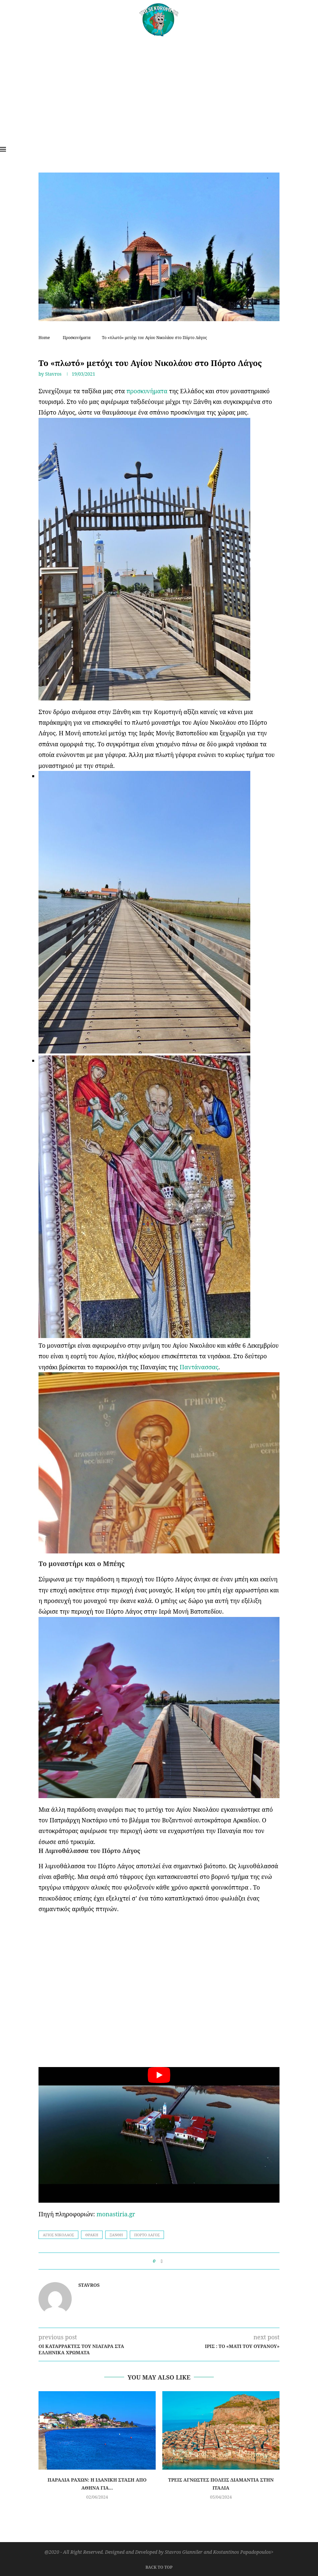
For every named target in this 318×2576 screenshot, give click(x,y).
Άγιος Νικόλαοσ (58, 2234)
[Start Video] (159, 2135)
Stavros (53, 374)
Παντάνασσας (199, 1367)
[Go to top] (158, 2566)
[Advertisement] (159, 86)
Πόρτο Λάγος (147, 2234)
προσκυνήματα (147, 391)
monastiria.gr (116, 2214)
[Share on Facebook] (161, 2261)
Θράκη (91, 2234)
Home (44, 337)
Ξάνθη (116, 2234)
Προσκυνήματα (77, 337)
